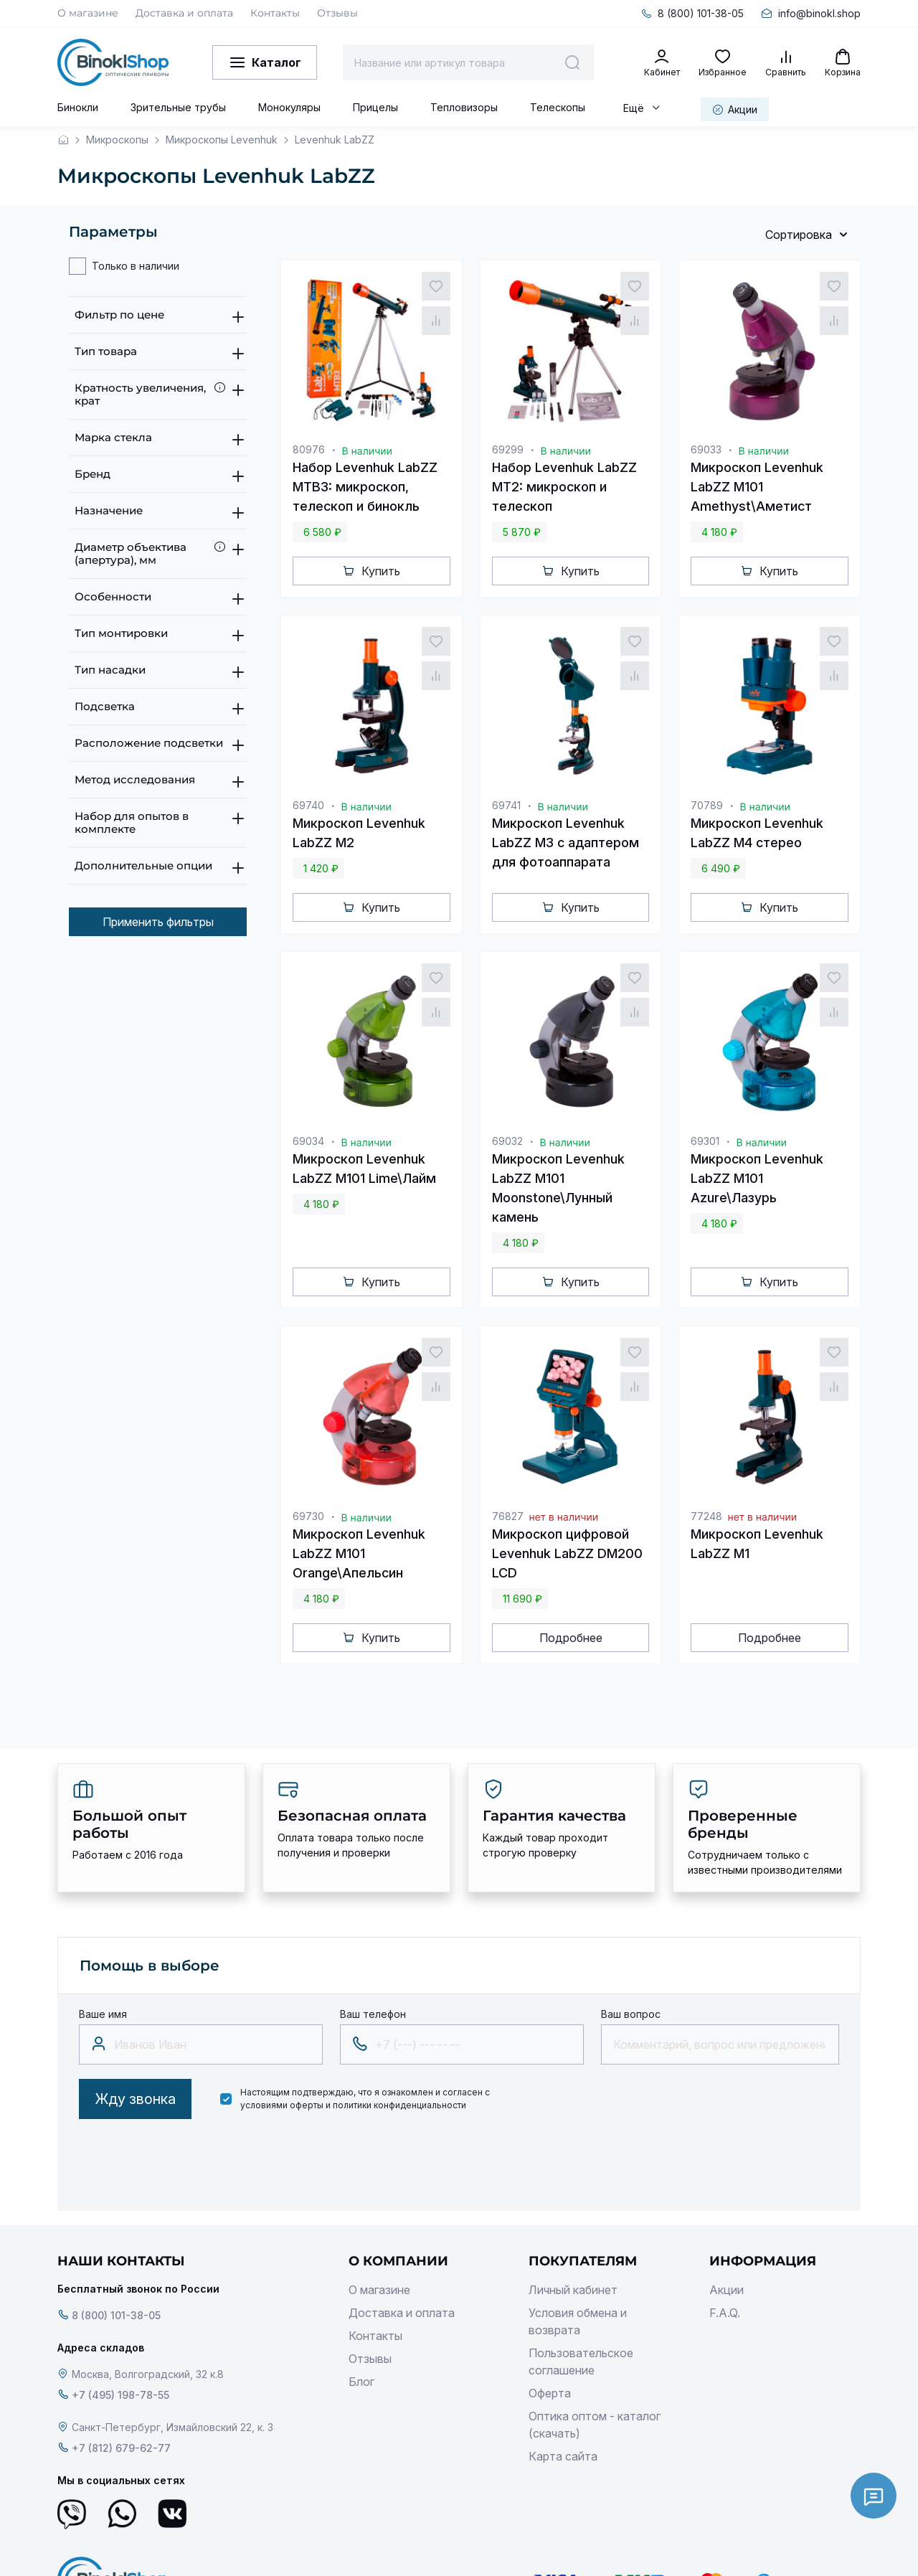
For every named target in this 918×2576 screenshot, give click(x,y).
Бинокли (77, 107)
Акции (726, 2290)
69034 (308, 1141)
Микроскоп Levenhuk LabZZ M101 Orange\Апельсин (359, 1553)
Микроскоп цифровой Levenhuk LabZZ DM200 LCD (567, 1553)
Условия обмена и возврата (578, 2321)
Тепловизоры (464, 107)
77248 (706, 1516)
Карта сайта (563, 2456)
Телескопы (557, 107)
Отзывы (337, 12)
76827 (508, 1516)
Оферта (550, 2393)
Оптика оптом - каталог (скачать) (595, 2424)
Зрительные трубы (178, 107)
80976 (309, 449)
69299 (508, 449)
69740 (308, 805)
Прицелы (375, 107)
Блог (361, 2381)
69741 (506, 805)
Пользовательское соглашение (581, 2361)
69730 (308, 1516)
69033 (706, 449)
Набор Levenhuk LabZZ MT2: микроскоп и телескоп (564, 487)
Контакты (275, 12)
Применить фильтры (158, 922)
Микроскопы (117, 139)
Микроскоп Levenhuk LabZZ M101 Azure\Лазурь (757, 1178)
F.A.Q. (724, 2313)
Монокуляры (289, 107)
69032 (507, 1141)
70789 (707, 805)
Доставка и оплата (184, 12)
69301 (705, 1141)
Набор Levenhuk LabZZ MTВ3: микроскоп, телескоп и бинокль (365, 487)
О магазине (87, 12)
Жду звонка (135, 2099)
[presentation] (188, 2161)
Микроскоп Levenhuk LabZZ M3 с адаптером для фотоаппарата (565, 842)
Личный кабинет (573, 2290)
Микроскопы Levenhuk (222, 139)
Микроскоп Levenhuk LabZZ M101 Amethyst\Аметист (757, 487)
